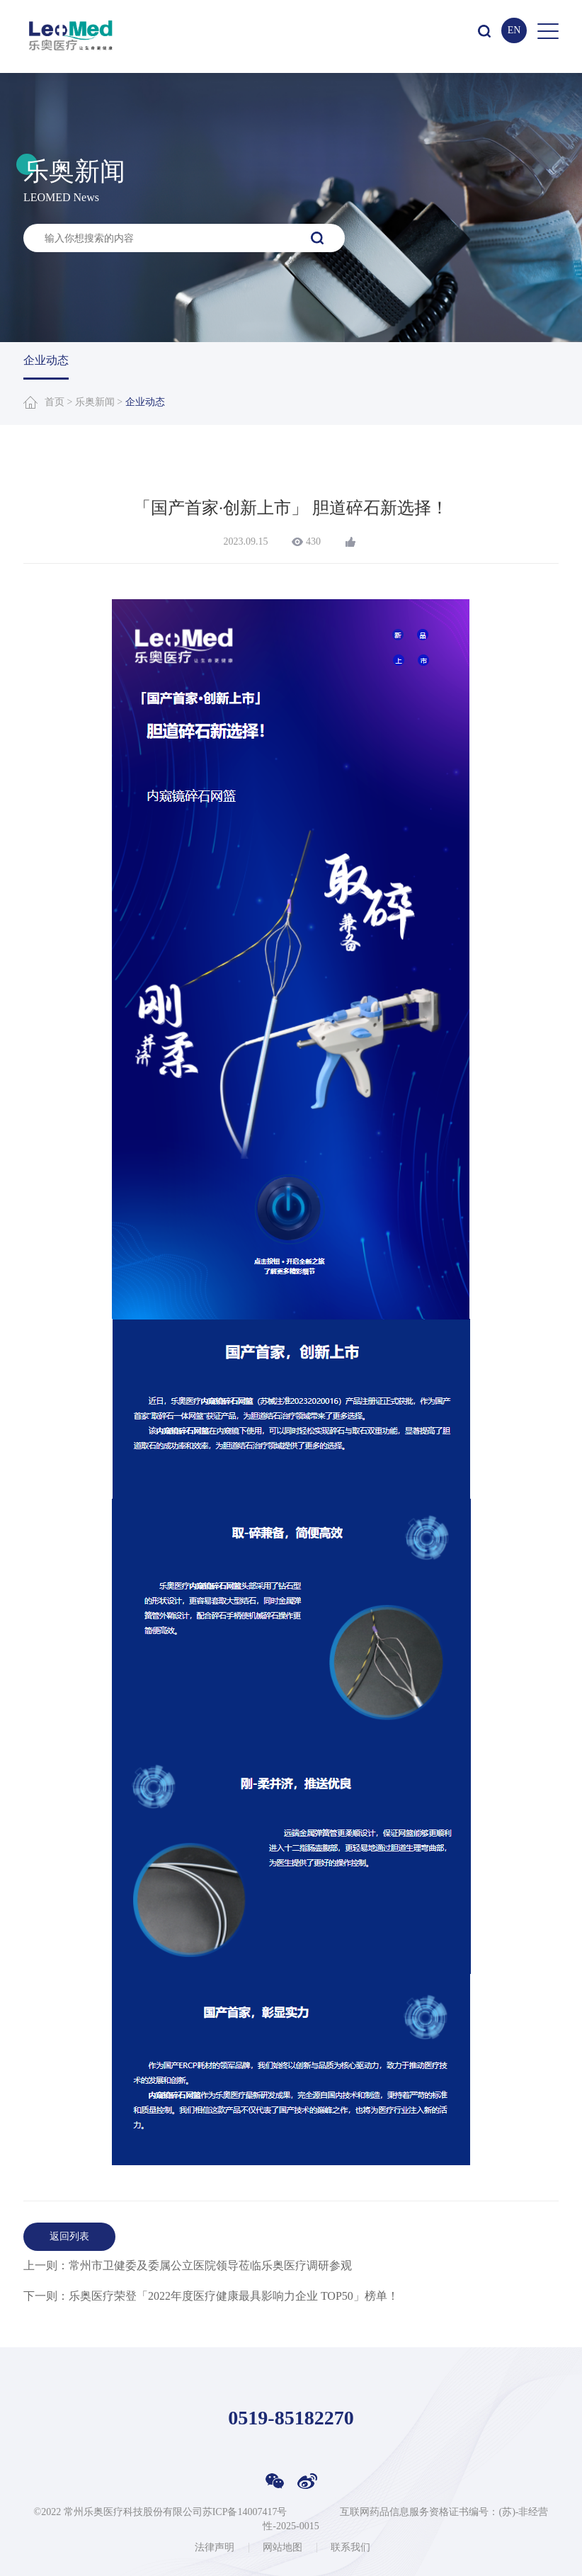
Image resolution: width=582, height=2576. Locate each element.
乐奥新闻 (95, 402)
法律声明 (214, 2548)
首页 (54, 402)
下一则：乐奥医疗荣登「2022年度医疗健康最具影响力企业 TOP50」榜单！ (211, 2296)
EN (514, 30)
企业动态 (46, 360)
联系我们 (350, 2548)
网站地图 (282, 2548)
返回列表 (69, 2236)
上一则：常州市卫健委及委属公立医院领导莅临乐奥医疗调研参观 (187, 2265)
